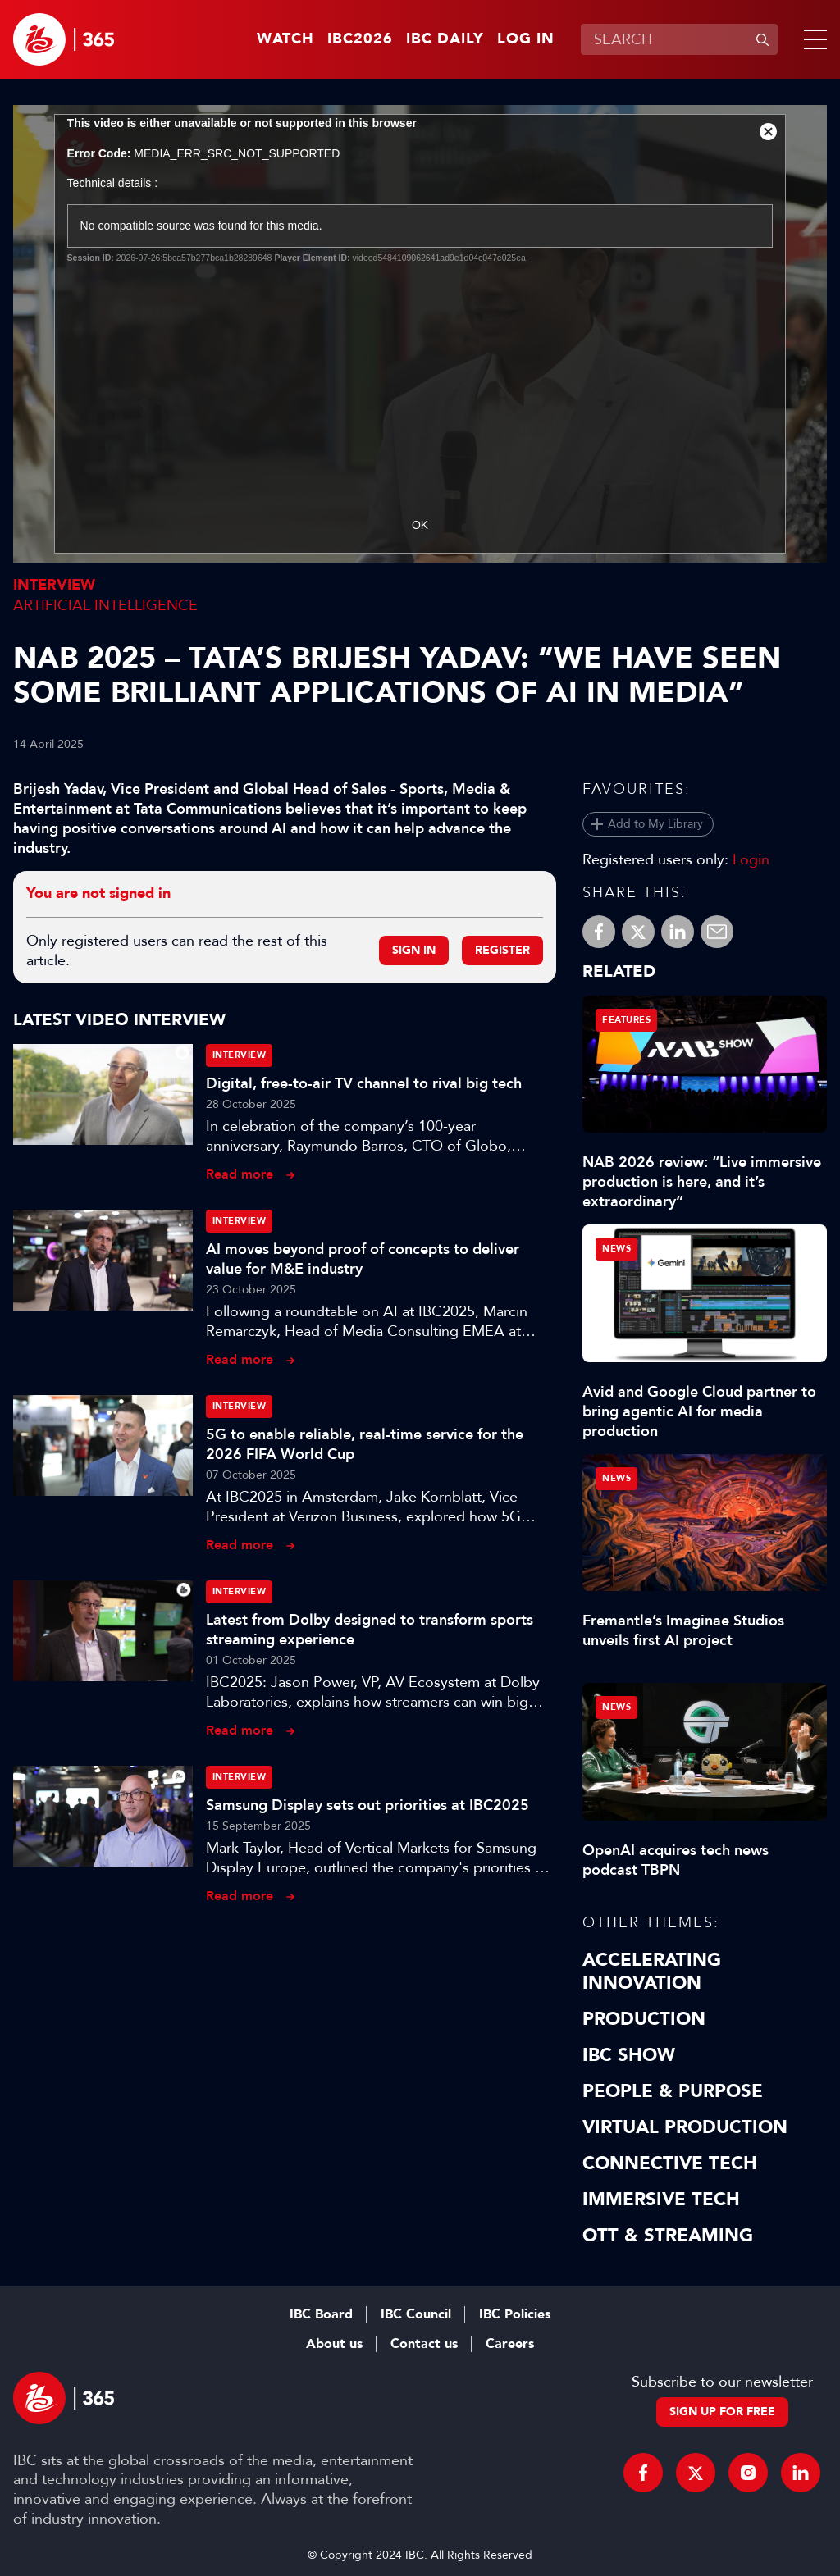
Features (626, 1020)
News (616, 1248)
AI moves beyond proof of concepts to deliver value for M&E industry (362, 1259)
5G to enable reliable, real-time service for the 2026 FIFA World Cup (364, 1444)
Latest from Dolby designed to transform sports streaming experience (369, 1629)
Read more (239, 1174)
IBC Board (321, 2314)
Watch (285, 39)
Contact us (424, 2344)
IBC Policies (514, 2314)
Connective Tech (669, 2163)
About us (334, 2344)
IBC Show (628, 2055)
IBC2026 (360, 39)
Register (502, 950)
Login (751, 859)
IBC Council (416, 2314)
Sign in (414, 950)
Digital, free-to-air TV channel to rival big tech (364, 1083)
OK (420, 524)
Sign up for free (722, 2411)
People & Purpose (672, 2091)
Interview (54, 585)
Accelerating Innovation (651, 1971)
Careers (510, 2344)
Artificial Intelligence (105, 605)
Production (643, 2019)
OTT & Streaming (667, 2235)
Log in (526, 39)
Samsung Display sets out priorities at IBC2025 (367, 1805)
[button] (812, 39)
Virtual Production (685, 2127)
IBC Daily (445, 39)
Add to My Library (655, 824)
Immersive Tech (661, 2199)
